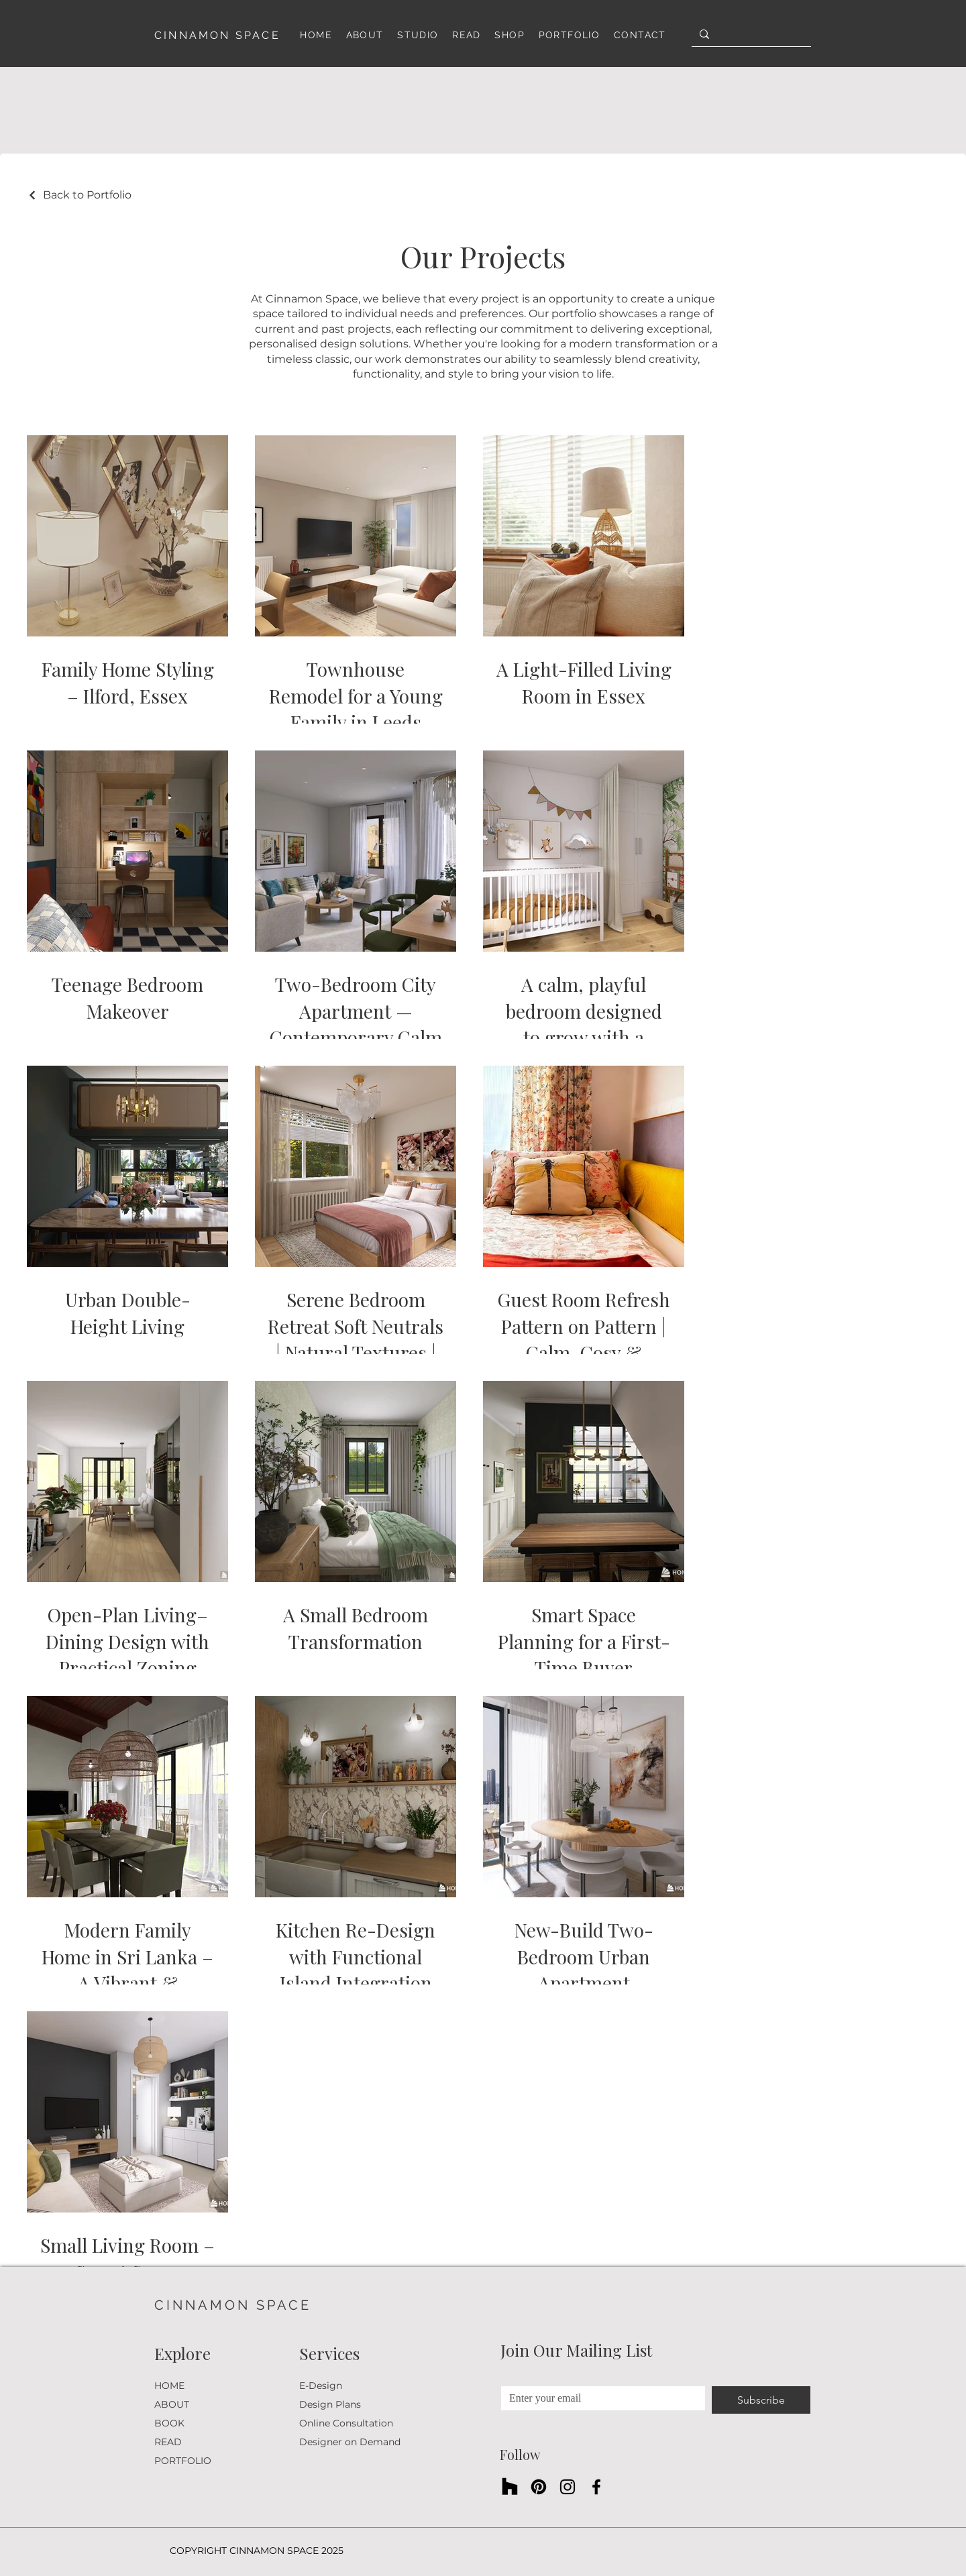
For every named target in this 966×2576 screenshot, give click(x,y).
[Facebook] (596, 2487)
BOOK (169, 2423)
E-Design (320, 2385)
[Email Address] (599, 2398)
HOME (169, 2385)
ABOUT (171, 2404)
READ (168, 2442)
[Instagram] (567, 2487)
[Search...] (750, 33)
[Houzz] (510, 2487)
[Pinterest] (539, 2487)
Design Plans (330, 2404)
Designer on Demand (349, 2442)
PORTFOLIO (182, 2461)
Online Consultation (346, 2423)
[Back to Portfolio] (79, 194)
